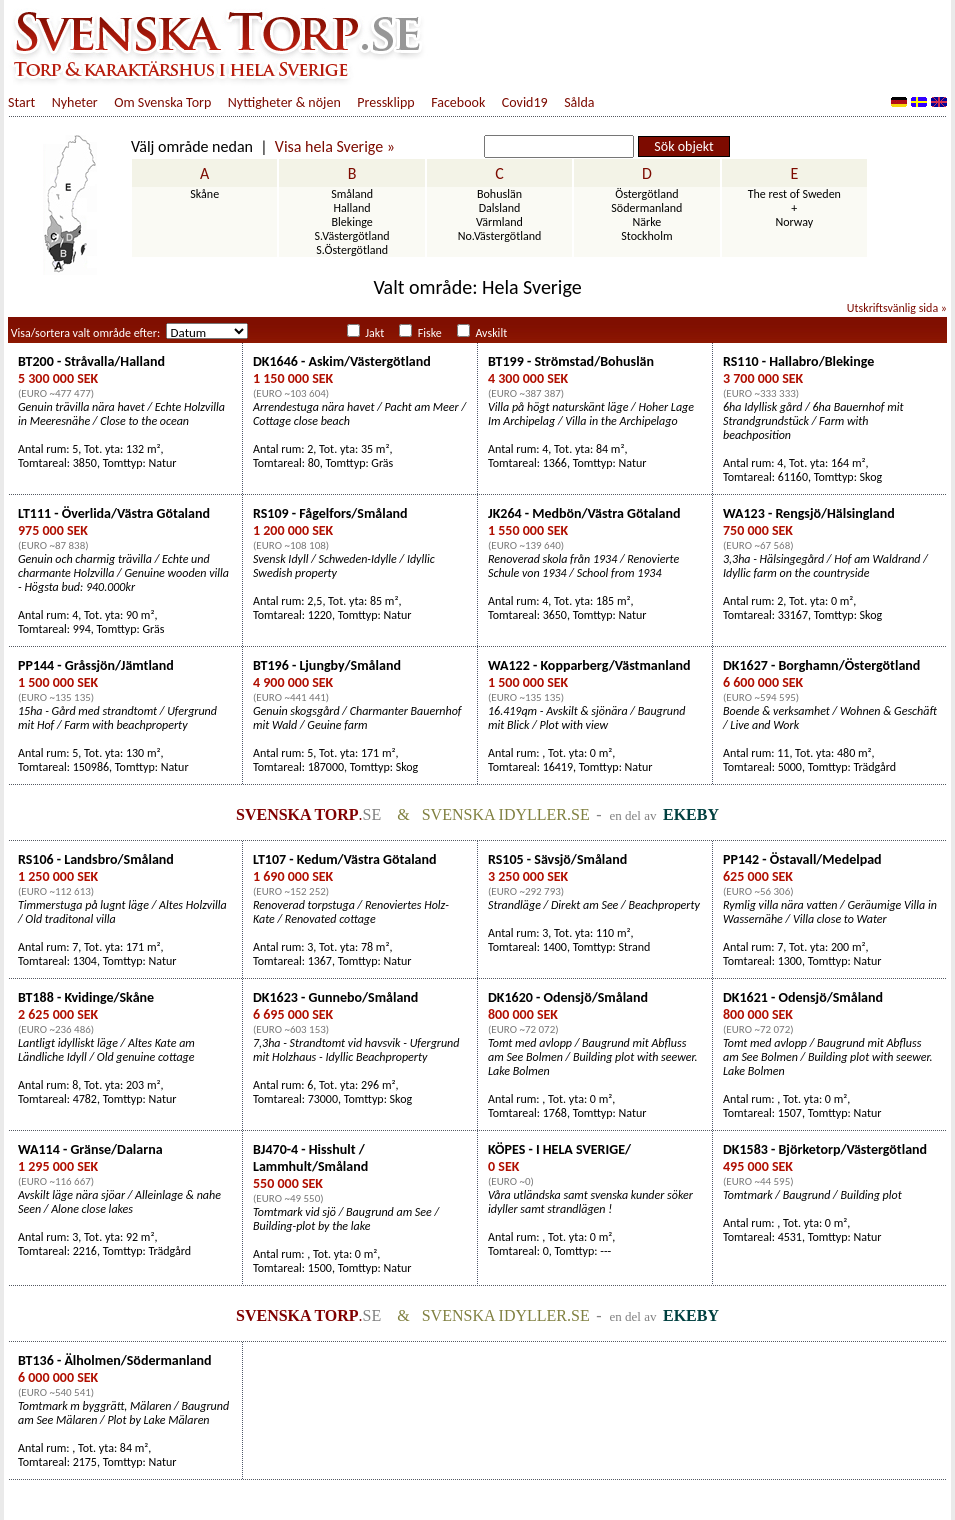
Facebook (458, 102)
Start (21, 102)
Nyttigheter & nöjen (284, 102)
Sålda (579, 102)
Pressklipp (385, 102)
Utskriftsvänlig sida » (897, 308)
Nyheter (75, 102)
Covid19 (525, 102)
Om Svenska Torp (162, 102)
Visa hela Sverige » (335, 146)
